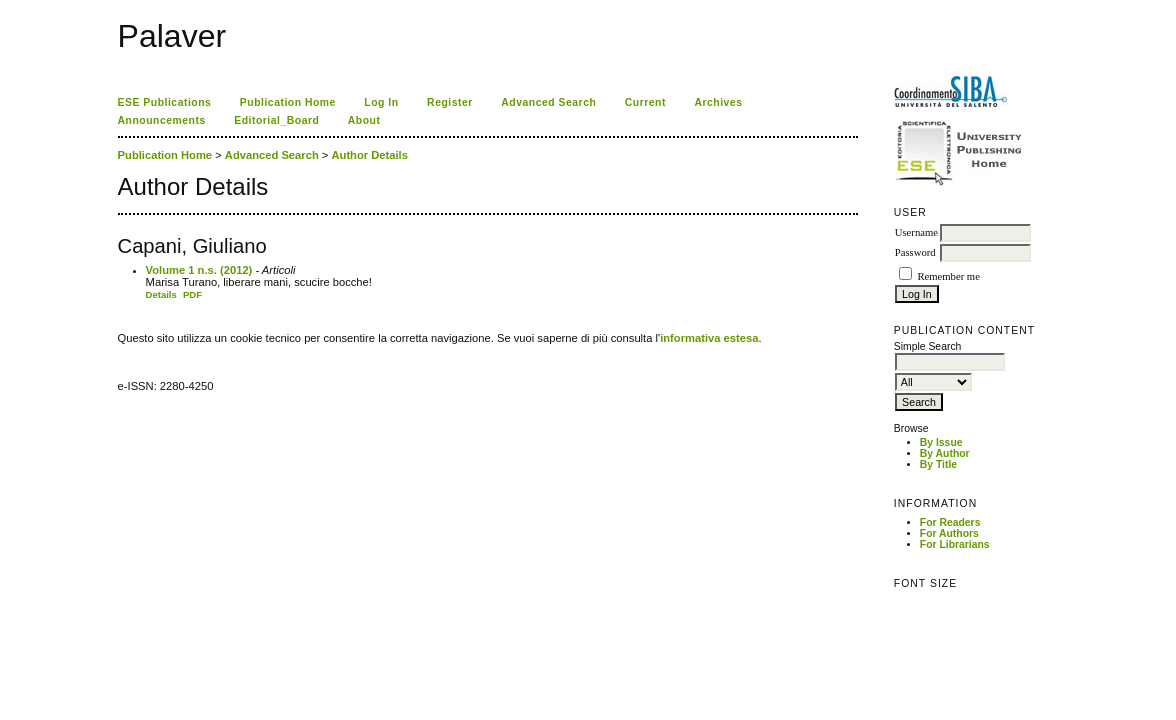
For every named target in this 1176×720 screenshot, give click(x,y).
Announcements (162, 120)
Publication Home (288, 102)
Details (161, 294)
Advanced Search (548, 102)
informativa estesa (709, 338)
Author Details (369, 155)
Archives (718, 102)
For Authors (949, 533)
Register (450, 102)
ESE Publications (165, 102)
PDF (192, 294)
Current (645, 102)
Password (915, 252)
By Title (938, 464)
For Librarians (955, 544)
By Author (945, 453)
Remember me (948, 276)
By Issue (941, 442)
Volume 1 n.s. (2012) (199, 270)
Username (916, 232)
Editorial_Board (276, 120)
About (364, 120)
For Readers (950, 522)
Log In (381, 102)
